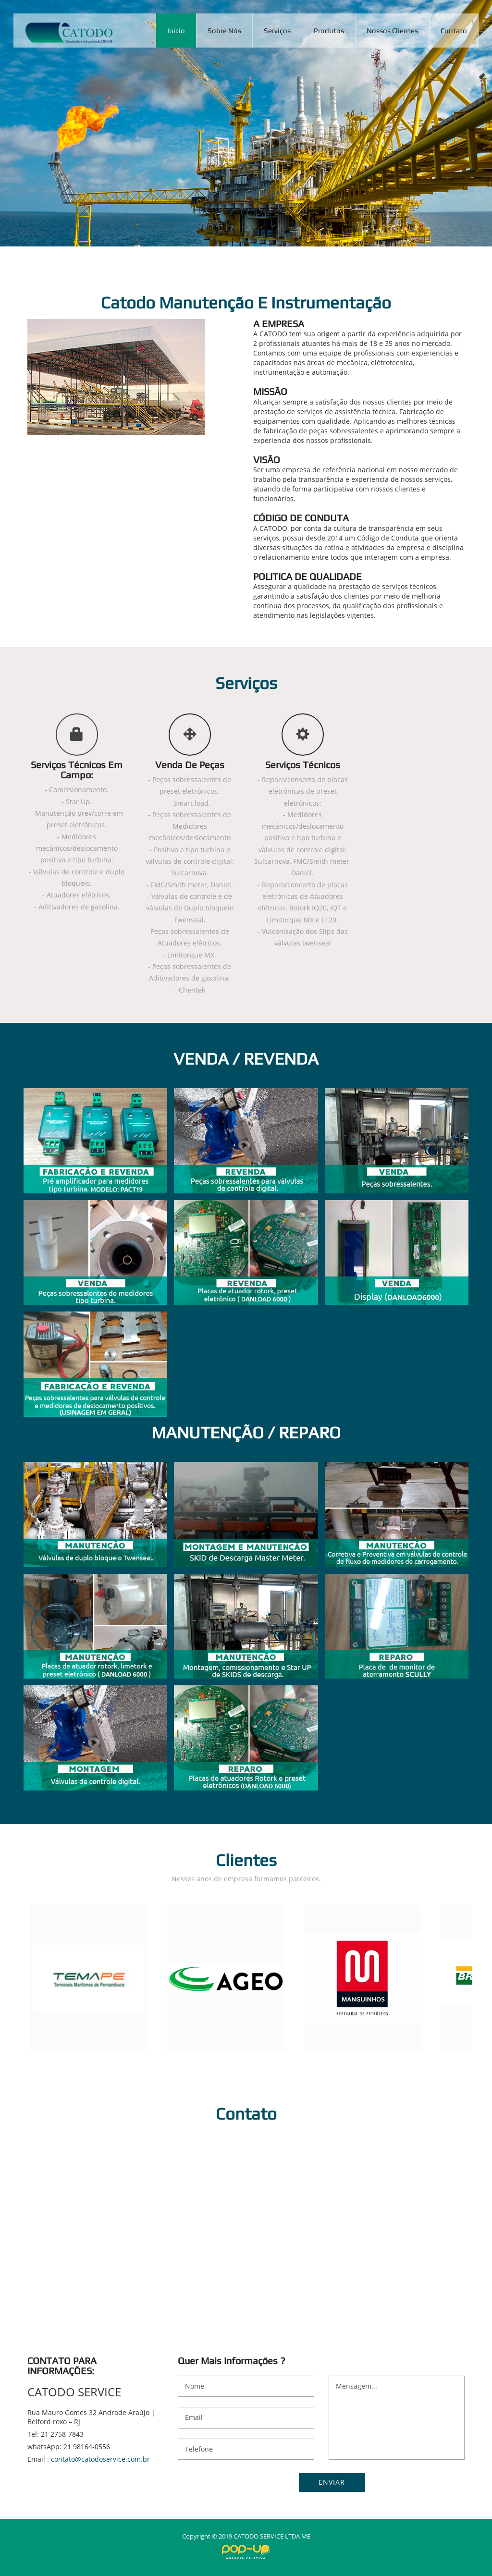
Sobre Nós (224, 30)
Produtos (329, 30)
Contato (454, 30)
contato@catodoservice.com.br (100, 2459)
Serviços (277, 30)
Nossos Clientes (392, 30)
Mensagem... (397, 2418)
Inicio (176, 30)
